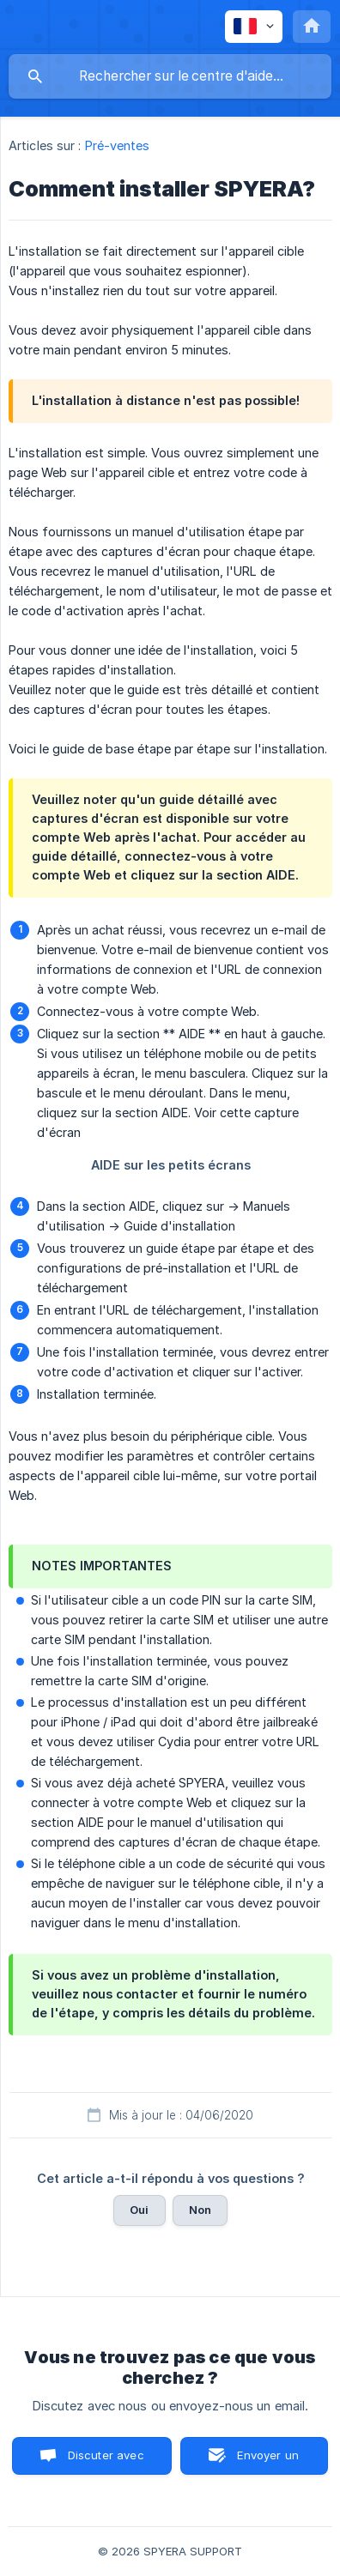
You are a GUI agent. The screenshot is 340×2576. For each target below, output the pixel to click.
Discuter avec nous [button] (106, 2461)
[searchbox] (170, 76)
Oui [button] (139, 2209)
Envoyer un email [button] (268, 2461)
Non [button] (200, 2209)
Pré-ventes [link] (117, 145)
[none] (253, 26)
